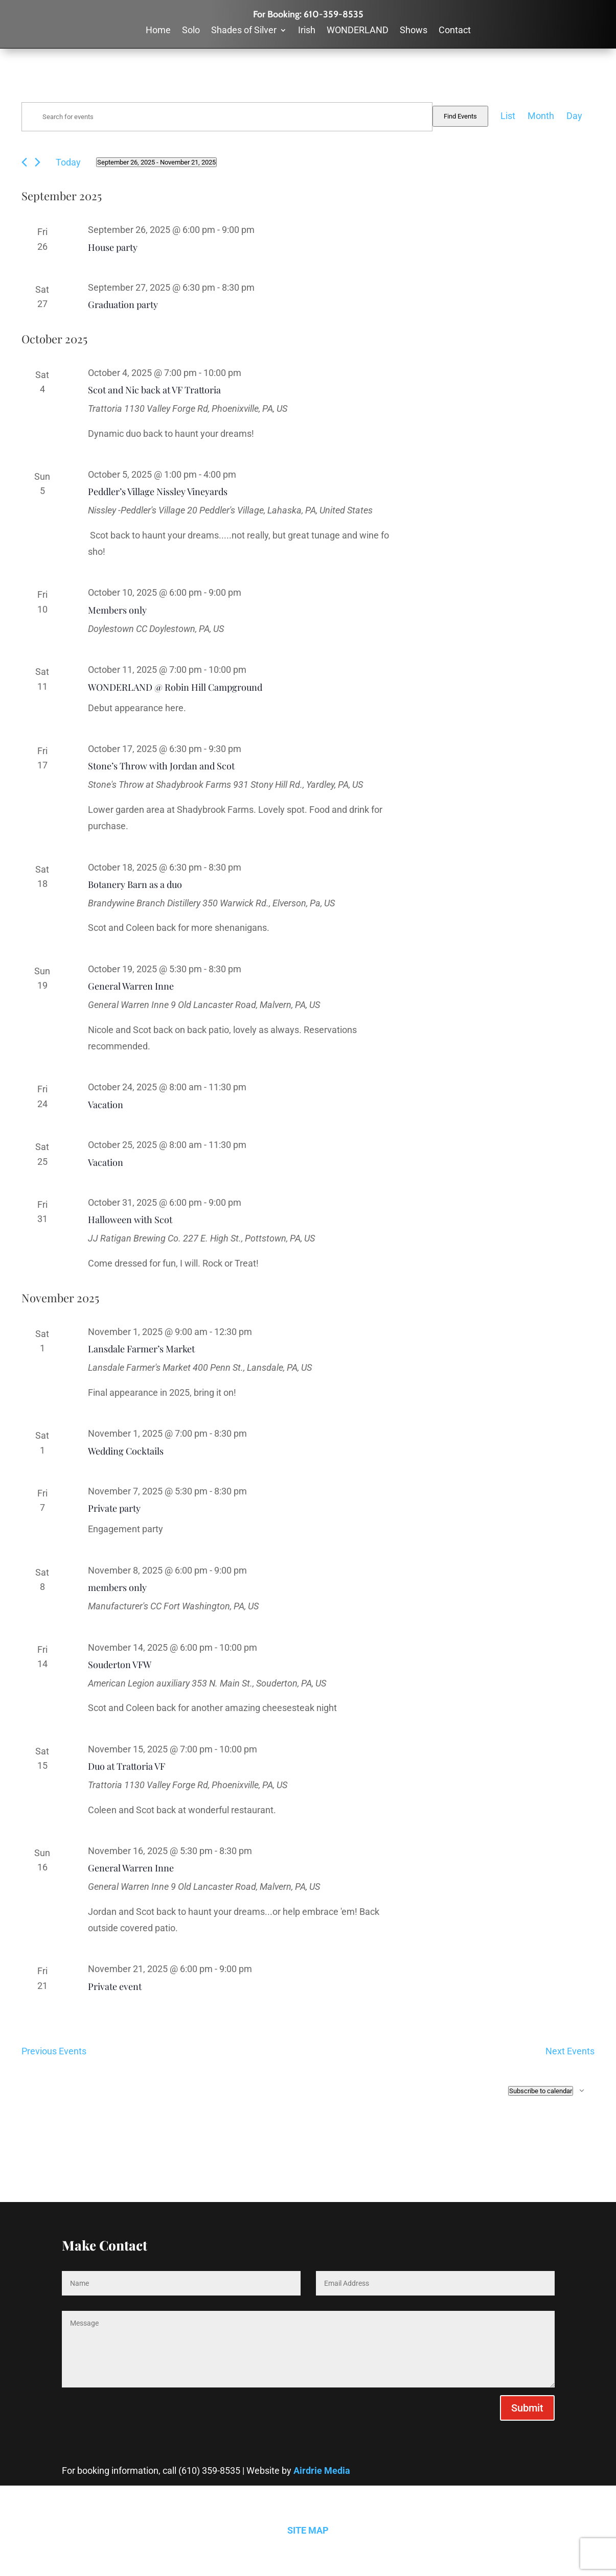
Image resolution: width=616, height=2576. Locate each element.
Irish (306, 31)
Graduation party (123, 304)
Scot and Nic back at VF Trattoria (154, 390)
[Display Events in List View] (507, 116)
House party (113, 247)
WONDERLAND (358, 31)
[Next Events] (37, 162)
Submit (527, 2408)
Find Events (460, 116)
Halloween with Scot (130, 1219)
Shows (413, 31)
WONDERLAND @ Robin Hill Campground (175, 687)
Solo (191, 31)
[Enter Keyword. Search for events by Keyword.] (226, 116)
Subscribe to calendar (540, 2091)
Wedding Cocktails (126, 1451)
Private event (115, 1986)
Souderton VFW (119, 1664)
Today (68, 162)
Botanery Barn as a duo (135, 884)
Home (158, 31)
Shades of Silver (244, 31)
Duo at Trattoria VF (126, 1766)
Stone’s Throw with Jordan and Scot (161, 766)
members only (117, 1587)
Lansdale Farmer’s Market (141, 1349)
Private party (114, 1508)
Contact (455, 31)
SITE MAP (308, 2530)
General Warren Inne (131, 986)
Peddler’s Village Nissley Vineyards (157, 491)
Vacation (105, 1104)
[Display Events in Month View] (541, 116)
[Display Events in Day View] (574, 116)
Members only (117, 610)
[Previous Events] (24, 162)
